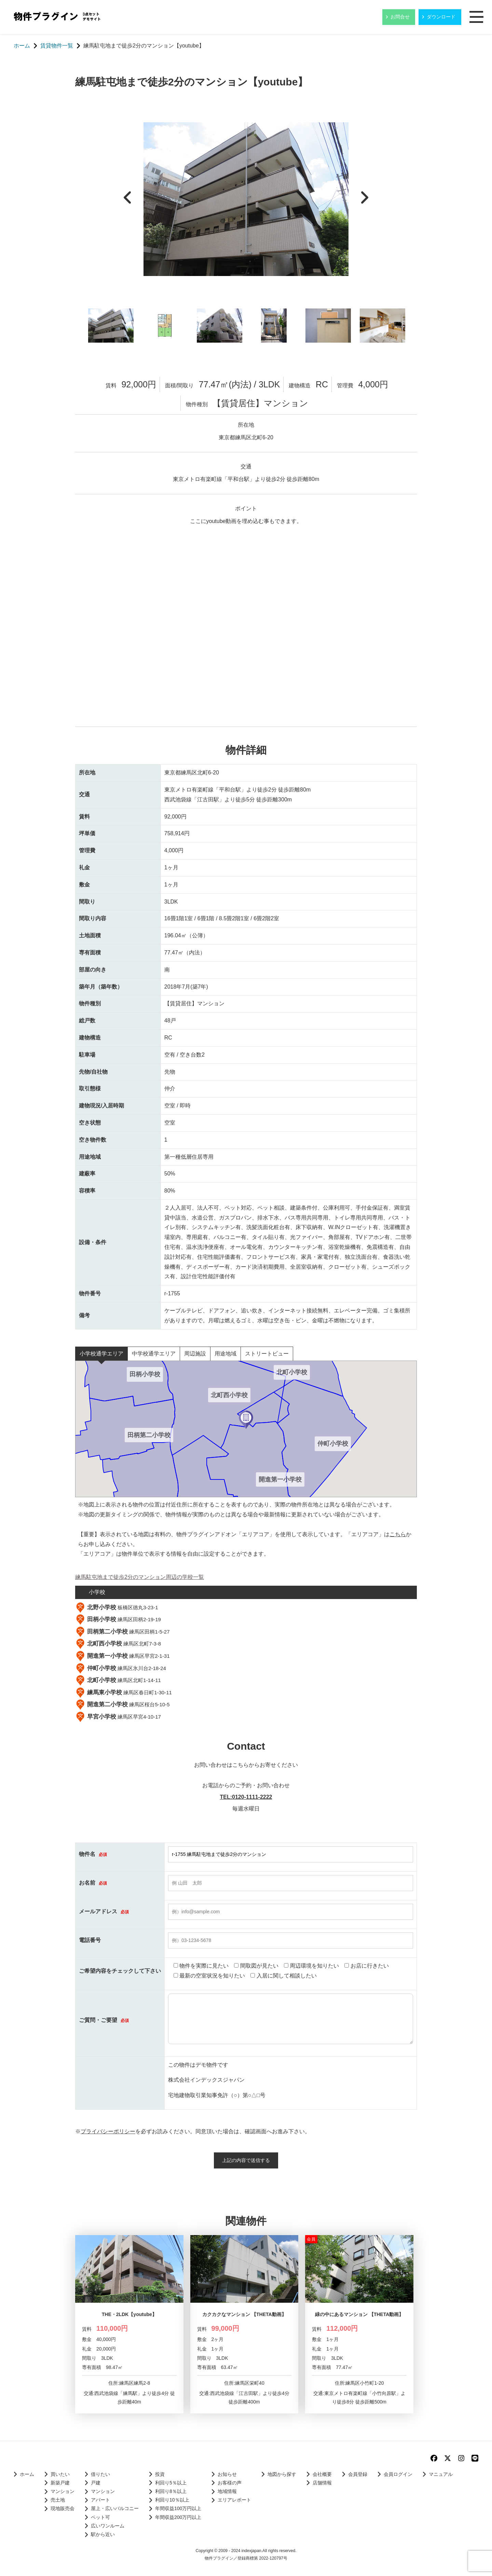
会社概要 (322, 2474)
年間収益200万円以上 (178, 2517)
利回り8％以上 (171, 2491)
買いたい (60, 2474)
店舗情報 (322, 2482)
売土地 (58, 2500)
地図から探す (282, 2474)
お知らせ (227, 2474)
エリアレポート (234, 2500)
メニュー (476, 17)
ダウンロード (441, 16)
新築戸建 (60, 2482)
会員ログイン (398, 2474)
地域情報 (227, 2491)
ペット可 (100, 2517)
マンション (62, 2491)
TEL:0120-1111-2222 (246, 1797)
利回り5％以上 (171, 2482)
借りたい (100, 2474)
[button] (246, 1419)
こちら (398, 1534)
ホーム (27, 2474)
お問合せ (400, 16)
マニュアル (441, 2474)
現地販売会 (62, 2508)
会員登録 (357, 2474)
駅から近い (103, 2534)
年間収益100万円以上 (178, 2508)
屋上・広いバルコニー (115, 2508)
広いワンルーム (107, 2526)
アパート (100, 2500)
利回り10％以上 (172, 2500)
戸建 (95, 2482)
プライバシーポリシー (108, 2131)
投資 (160, 2474)
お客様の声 (230, 2482)
